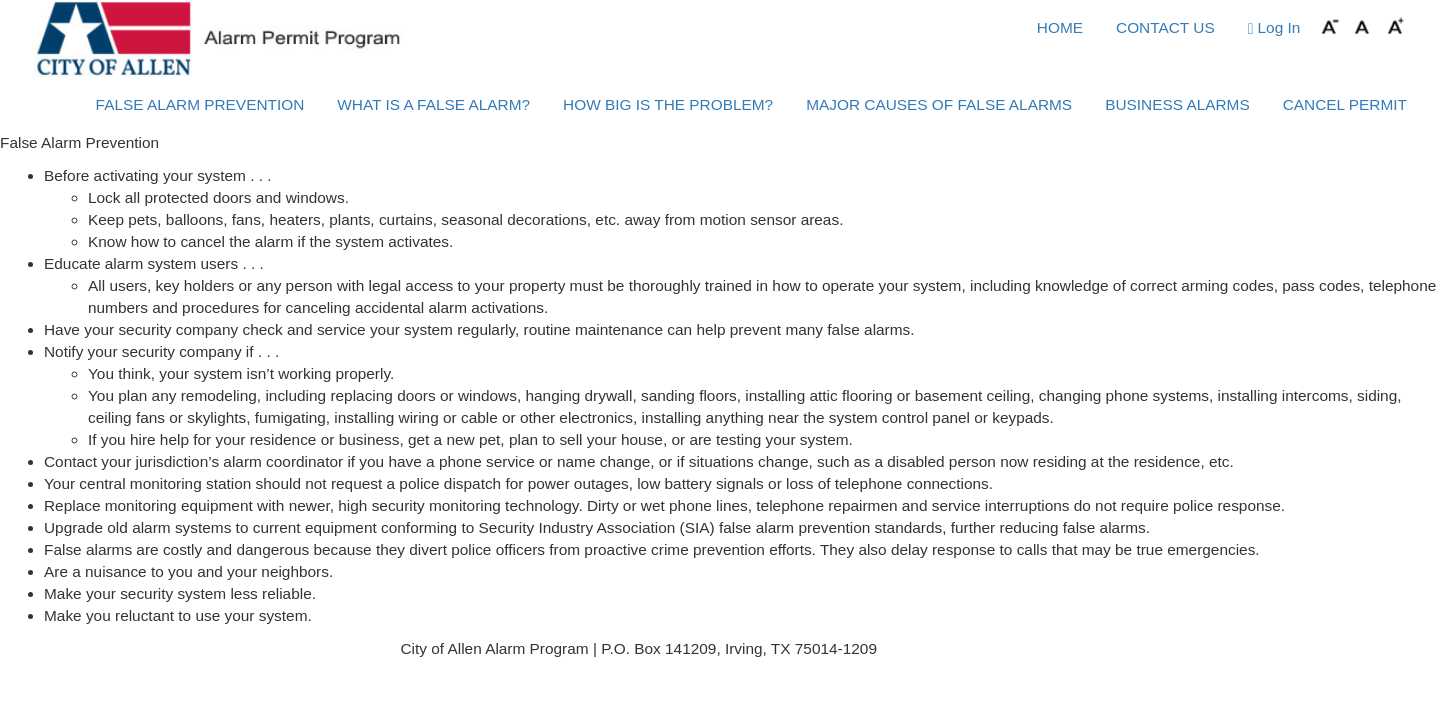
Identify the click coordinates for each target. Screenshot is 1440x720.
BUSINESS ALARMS (1177, 104)
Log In (1274, 28)
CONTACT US (1165, 27)
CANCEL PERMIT (1345, 104)
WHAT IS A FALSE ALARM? (433, 104)
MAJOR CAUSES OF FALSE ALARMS (939, 104)
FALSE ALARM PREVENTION (200, 104)
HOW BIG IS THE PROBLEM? (668, 104)
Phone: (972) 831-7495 (960, 648)
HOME (1060, 27)
